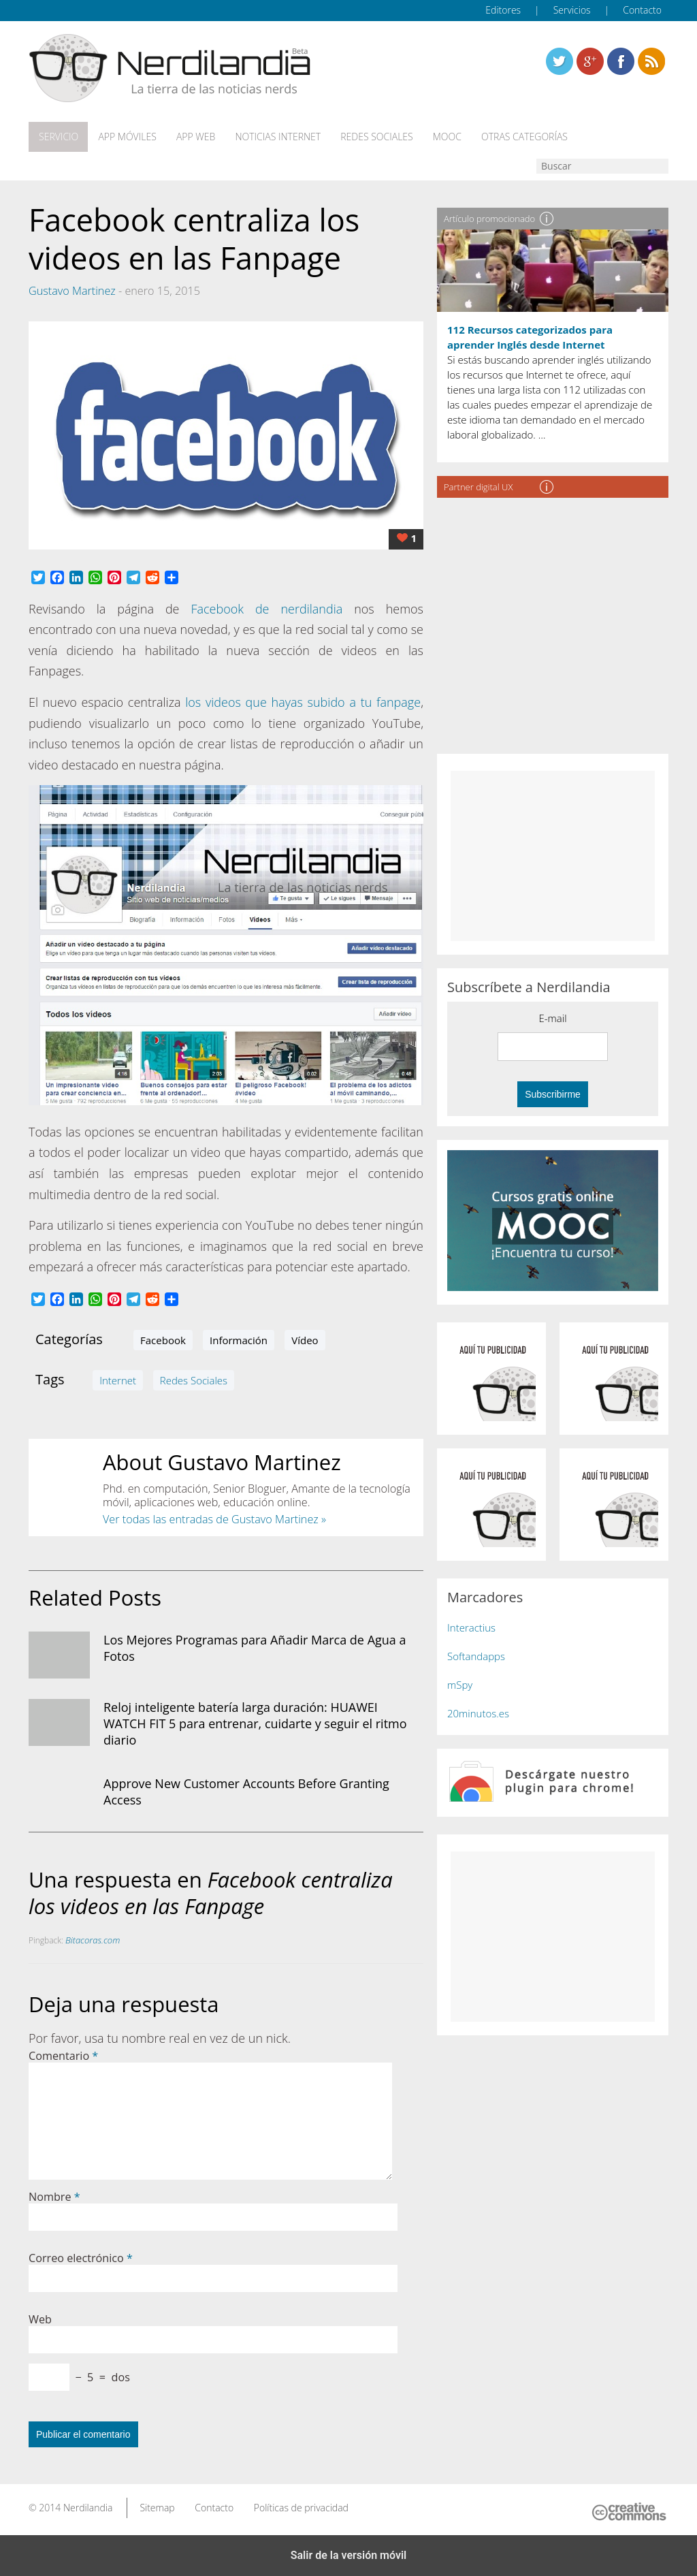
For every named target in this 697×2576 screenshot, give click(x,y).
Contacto (642, 9)
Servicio (58, 137)
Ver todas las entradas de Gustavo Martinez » (214, 1518)
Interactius (471, 1627)
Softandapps (476, 1655)
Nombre (54, 2196)
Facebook (163, 1339)
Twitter (559, 61)
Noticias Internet (275, 137)
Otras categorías (519, 137)
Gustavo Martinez (72, 290)
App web (193, 137)
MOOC (442, 137)
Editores (503, 9)
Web (40, 2318)
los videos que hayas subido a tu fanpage (303, 701)
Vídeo (304, 1339)
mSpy (459, 1684)
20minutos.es (478, 1712)
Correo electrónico (81, 2257)
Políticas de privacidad (301, 2506)
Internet (117, 1379)
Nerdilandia (88, 2506)
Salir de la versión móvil (349, 2554)
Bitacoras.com (92, 1939)
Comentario (63, 2055)
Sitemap (157, 2506)
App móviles (126, 137)
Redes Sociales (373, 137)
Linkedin (651, 61)
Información (239, 1339)
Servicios (572, 9)
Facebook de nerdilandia (266, 608)
